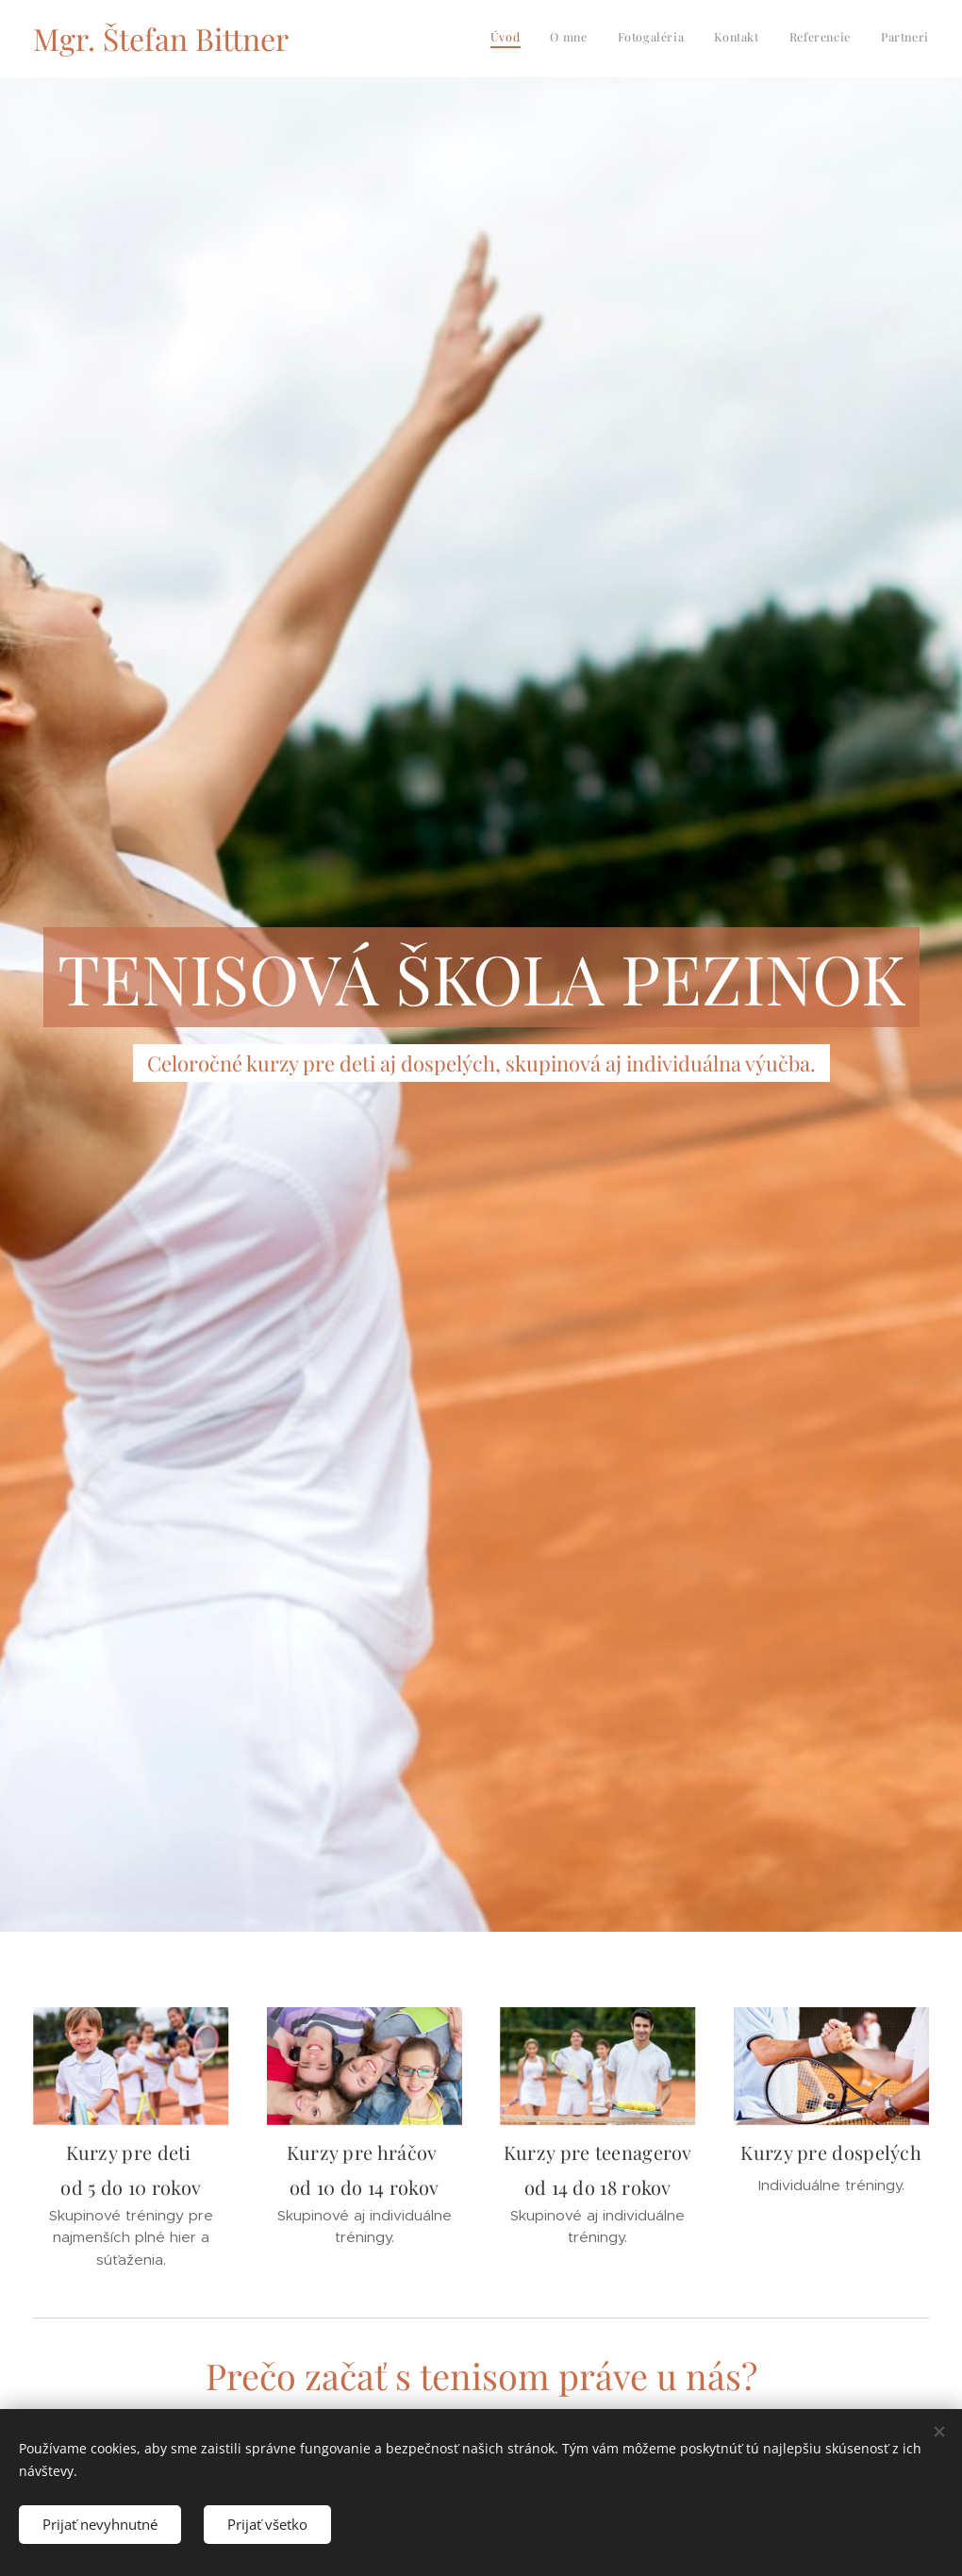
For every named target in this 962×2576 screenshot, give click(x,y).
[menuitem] (783, 38)
